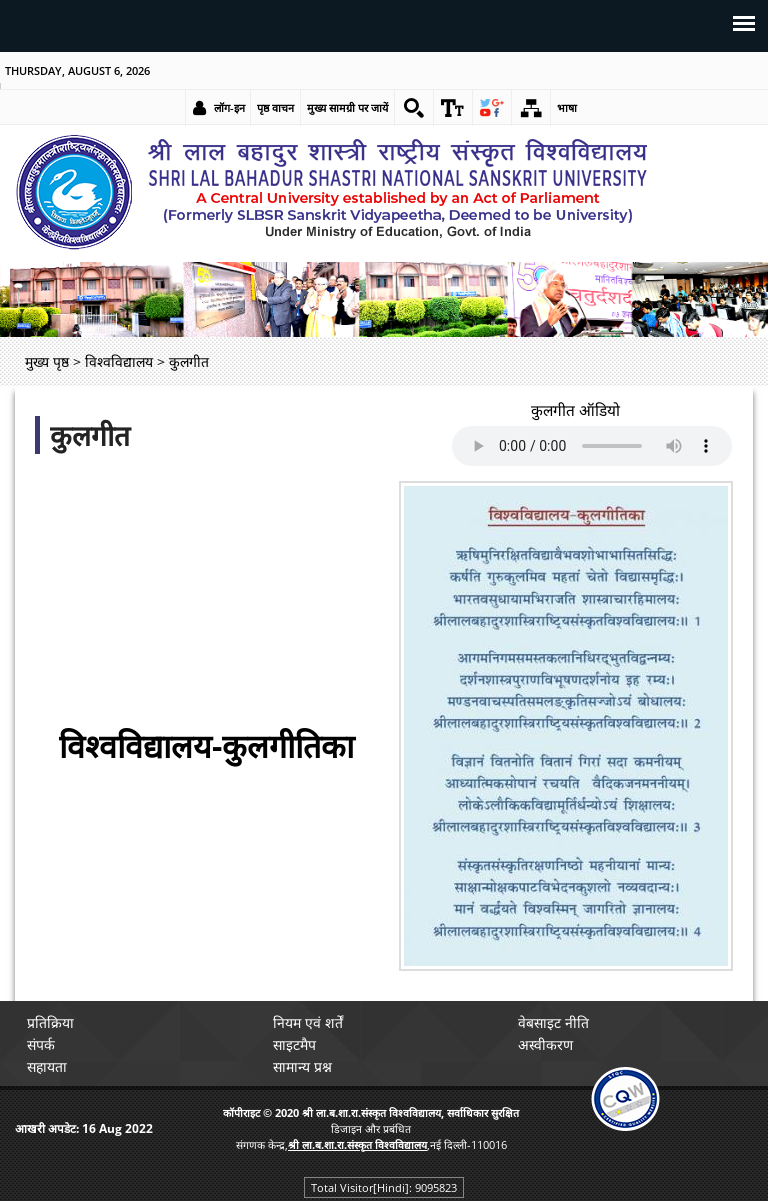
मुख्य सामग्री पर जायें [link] (347, 107)
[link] (414, 108)
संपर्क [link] (41, 1044)
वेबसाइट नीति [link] (554, 1022)
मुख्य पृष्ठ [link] (47, 361)
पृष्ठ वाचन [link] (275, 107)
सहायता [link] (47, 1066)
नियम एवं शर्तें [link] (308, 1022)
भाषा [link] (567, 107)
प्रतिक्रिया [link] (50, 1022)
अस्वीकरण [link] (546, 1044)
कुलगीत (90, 435)
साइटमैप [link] (294, 1044)
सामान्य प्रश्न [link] (302, 1066)
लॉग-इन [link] (229, 107)
